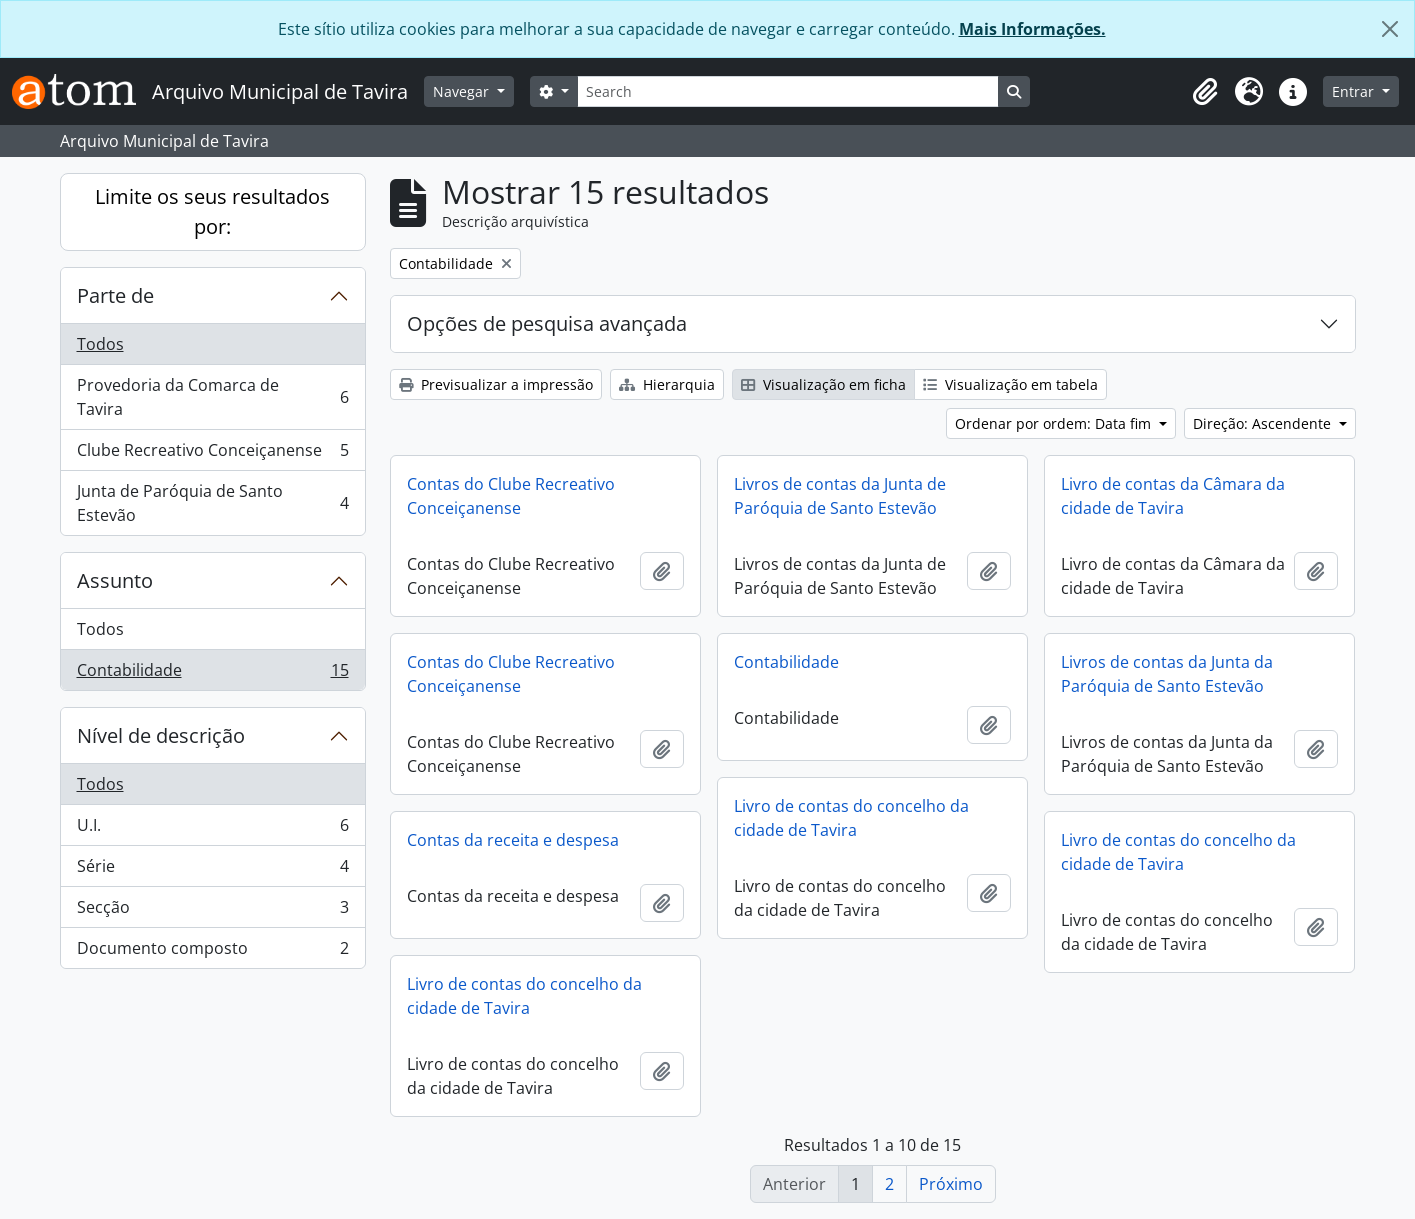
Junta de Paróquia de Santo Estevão (212, 503)
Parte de (115, 295)
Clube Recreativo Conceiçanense (212, 454)
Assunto (115, 580)
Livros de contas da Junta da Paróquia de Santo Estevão (1167, 674)
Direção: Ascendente (1264, 423)
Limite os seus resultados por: (212, 211)
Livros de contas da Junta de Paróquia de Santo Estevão (840, 496)
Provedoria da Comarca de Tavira (212, 397)
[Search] (788, 91)
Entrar (1355, 91)
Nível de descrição (161, 735)
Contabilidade (212, 674)
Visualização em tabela (1010, 384)
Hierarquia (667, 384)
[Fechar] (1390, 29)
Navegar (463, 91)
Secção (212, 911)
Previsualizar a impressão (496, 384)
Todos (100, 344)
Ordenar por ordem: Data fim (1055, 423)
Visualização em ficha (823, 384)
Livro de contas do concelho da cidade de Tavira (851, 818)
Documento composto (212, 952)
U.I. (212, 829)
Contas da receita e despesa (513, 840)
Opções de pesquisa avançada (547, 323)
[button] (1205, 92)
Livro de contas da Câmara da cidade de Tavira (1173, 496)
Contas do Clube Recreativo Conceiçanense (511, 496)
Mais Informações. (1032, 29)
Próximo (951, 1184)
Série (212, 870)
